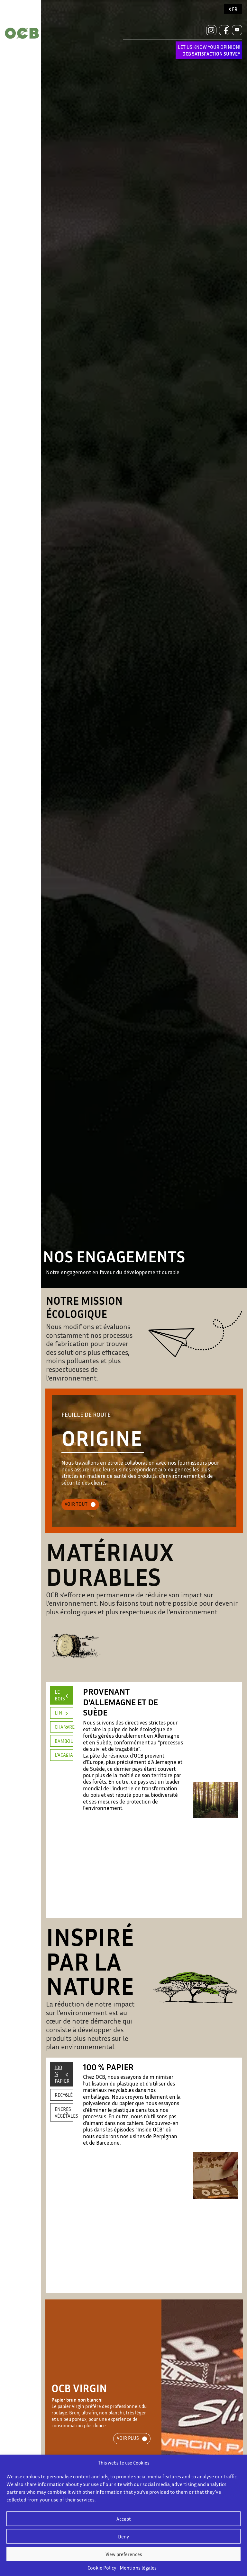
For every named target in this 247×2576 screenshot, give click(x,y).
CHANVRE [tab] (64, 1727)
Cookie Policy (101, 2567)
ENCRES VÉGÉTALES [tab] (64, 2112)
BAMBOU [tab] (64, 1741)
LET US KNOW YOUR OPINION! (209, 50)
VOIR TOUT (76, 1504)
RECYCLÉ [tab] (64, 2095)
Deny (123, 2536)
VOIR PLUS (128, 2438)
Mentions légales (138, 2567)
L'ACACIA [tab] (64, 1755)
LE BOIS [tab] (60, 1695)
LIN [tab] (58, 1713)
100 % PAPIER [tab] (62, 2074)
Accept (123, 2519)
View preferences (123, 2554)
